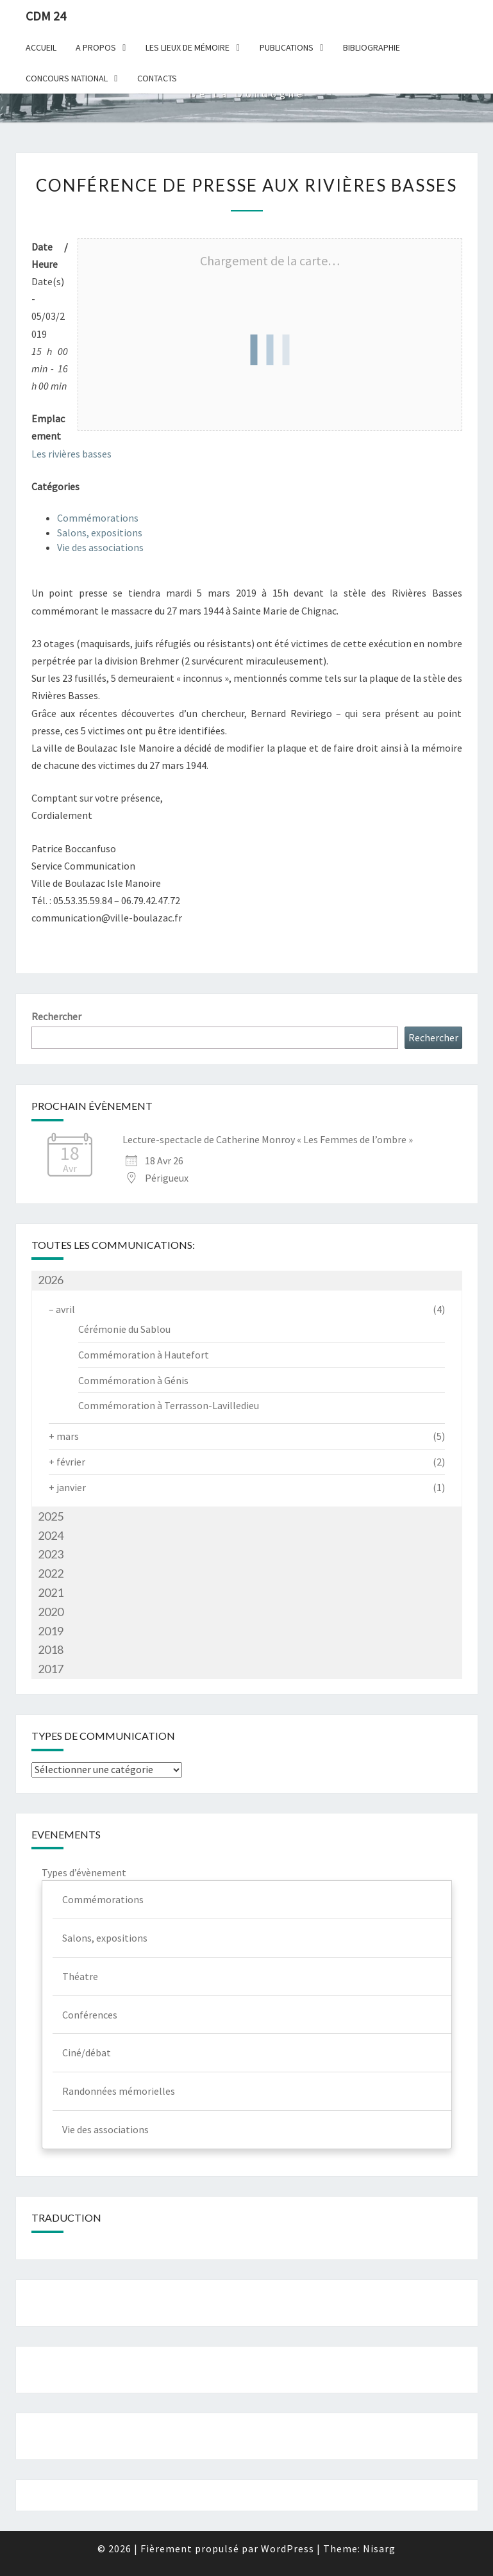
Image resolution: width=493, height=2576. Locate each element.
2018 (50, 1649)
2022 (50, 1573)
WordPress (287, 2548)
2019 (50, 1631)
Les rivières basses (71, 453)
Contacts (157, 78)
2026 (50, 1280)
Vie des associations (100, 547)
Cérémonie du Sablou (124, 1329)
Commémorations (97, 517)
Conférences (89, 2014)
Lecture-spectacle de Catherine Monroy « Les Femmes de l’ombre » (267, 1139)
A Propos (96, 47)
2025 (50, 1516)
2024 (50, 1535)
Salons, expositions (99, 532)
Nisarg (379, 2548)
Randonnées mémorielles (118, 2091)
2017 (50, 1669)
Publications (286, 47)
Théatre (80, 1976)
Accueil (41, 47)
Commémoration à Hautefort (143, 1354)
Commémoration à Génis (133, 1380)
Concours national (67, 78)
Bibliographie (371, 47)
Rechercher (56, 1016)
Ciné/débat (86, 2052)
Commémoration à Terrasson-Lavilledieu (168, 1405)
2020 (50, 1612)
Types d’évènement (84, 1872)
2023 (50, 1554)
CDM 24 (46, 16)
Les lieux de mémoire (188, 47)
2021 (50, 1592)
